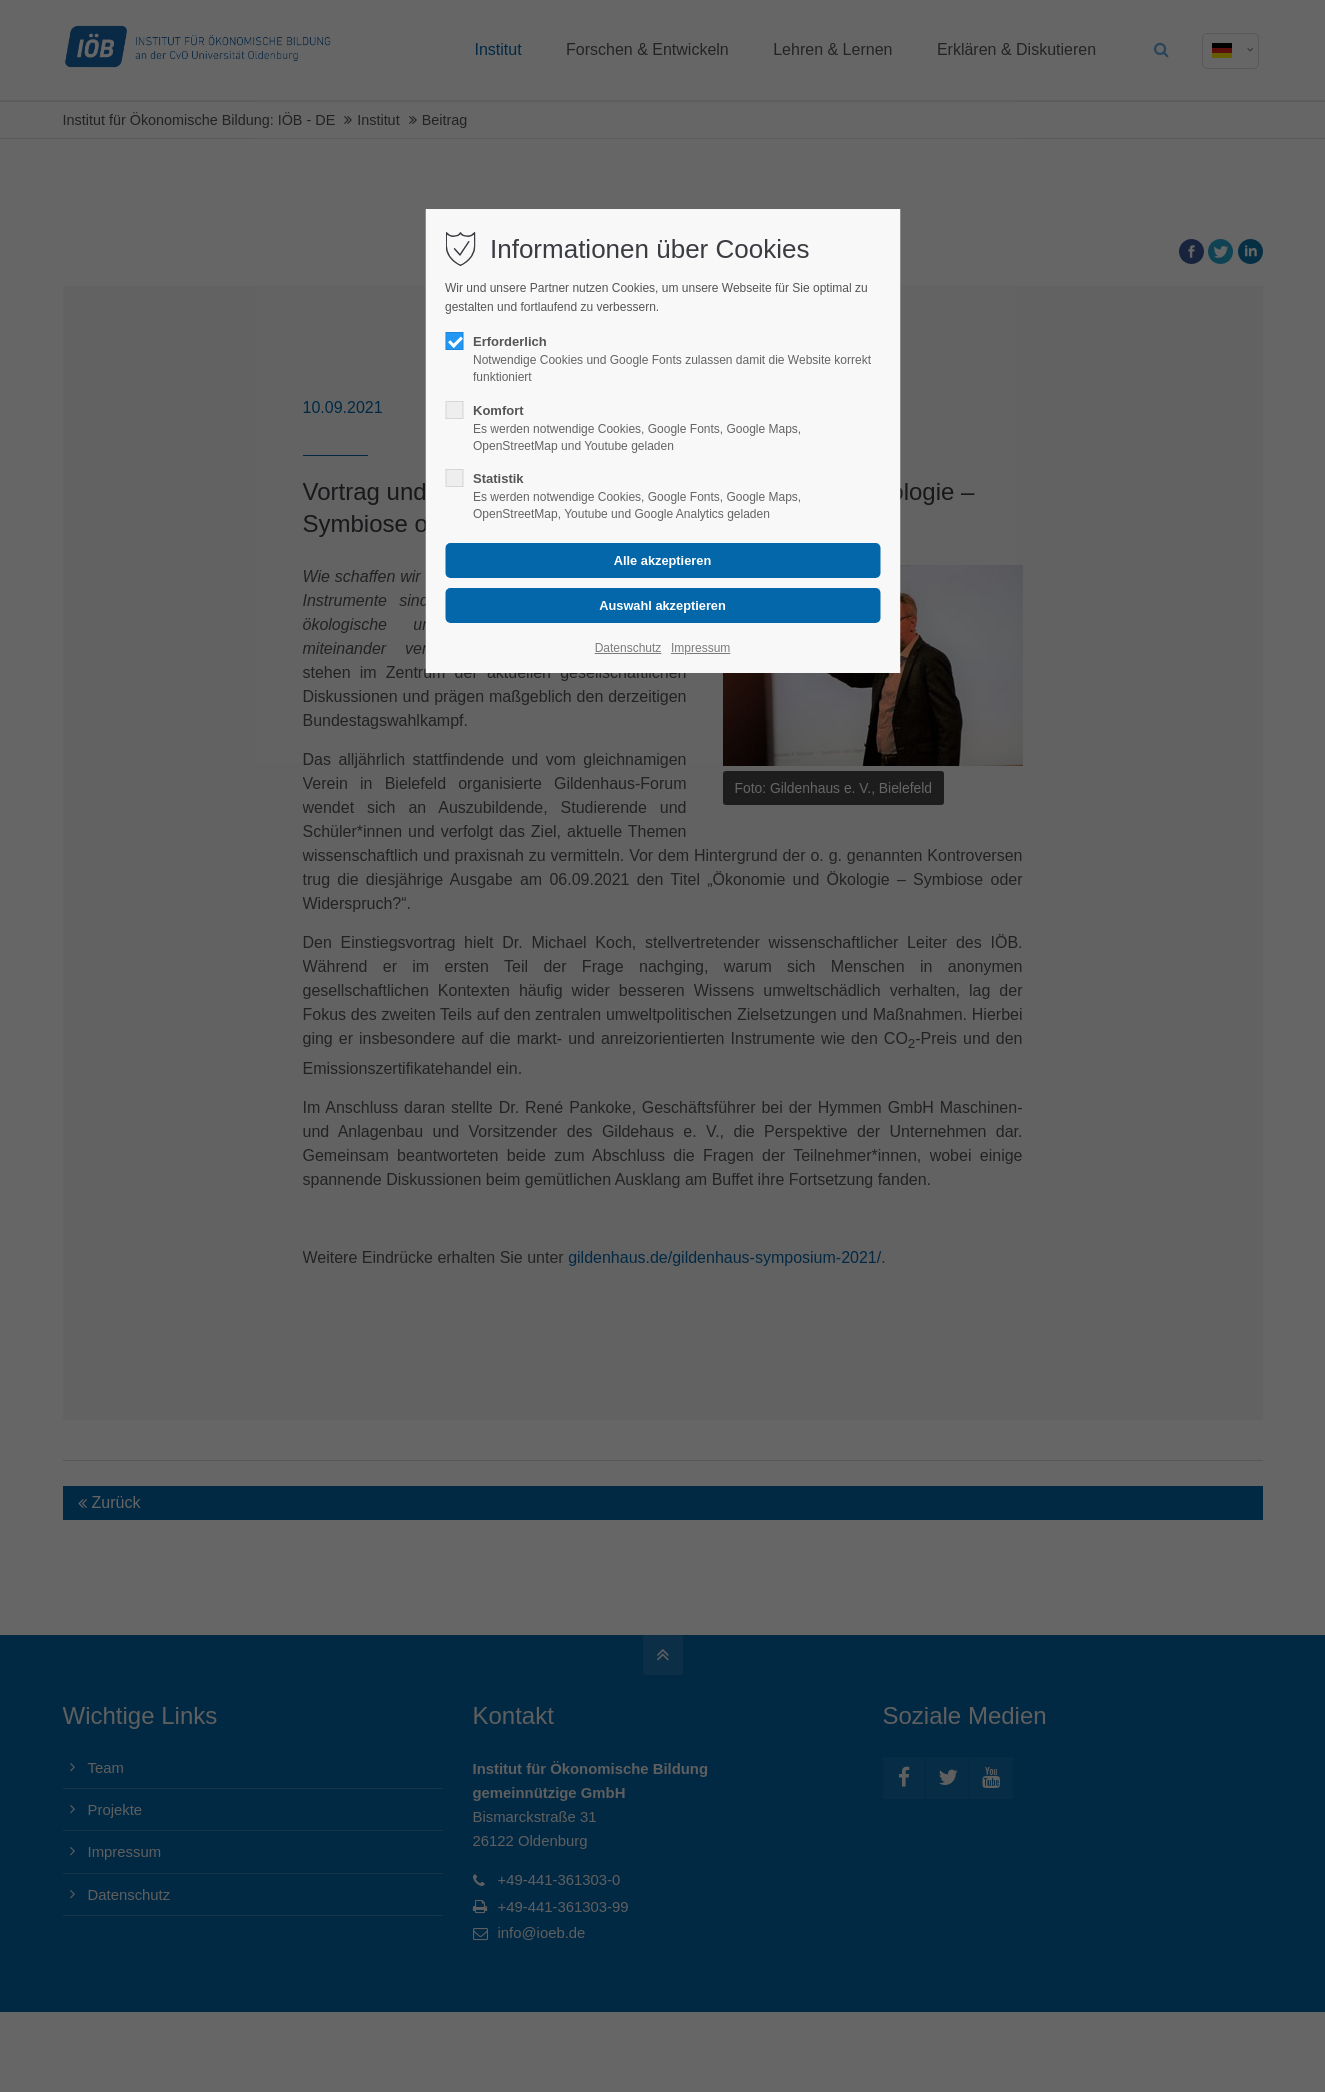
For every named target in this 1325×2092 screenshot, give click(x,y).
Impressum (700, 648)
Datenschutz (628, 648)
